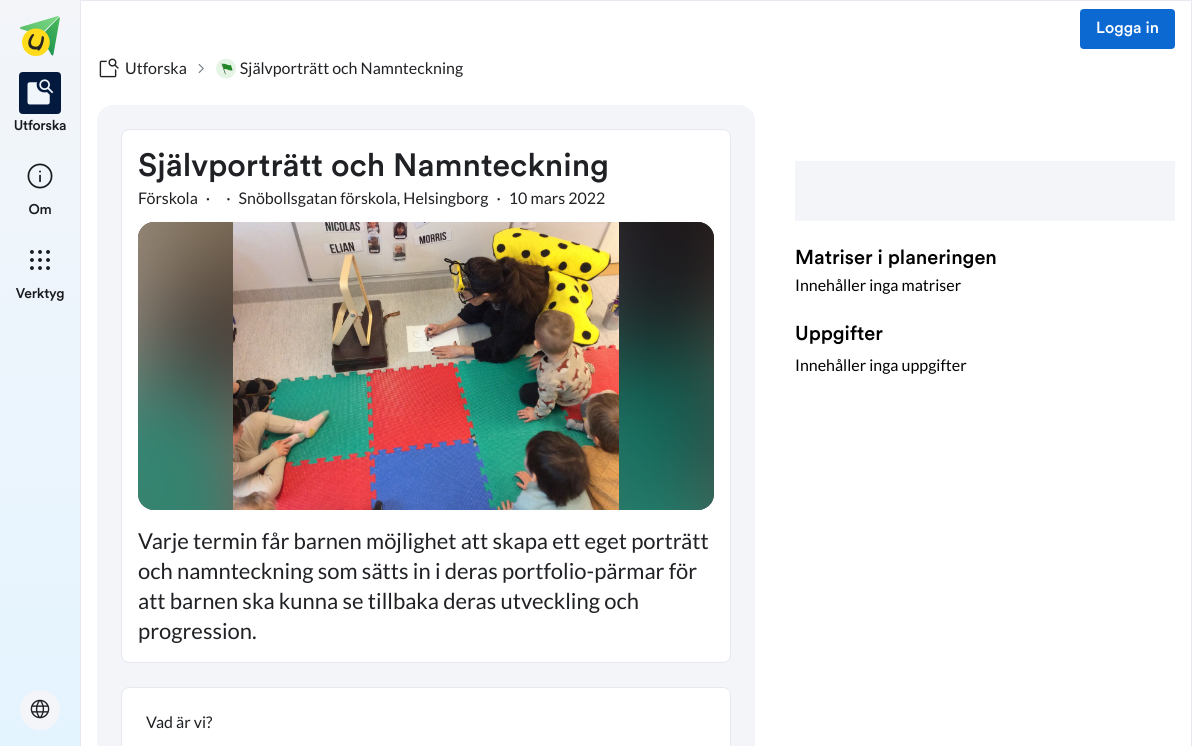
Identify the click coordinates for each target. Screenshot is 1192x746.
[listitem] (40, 104)
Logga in (1127, 29)
